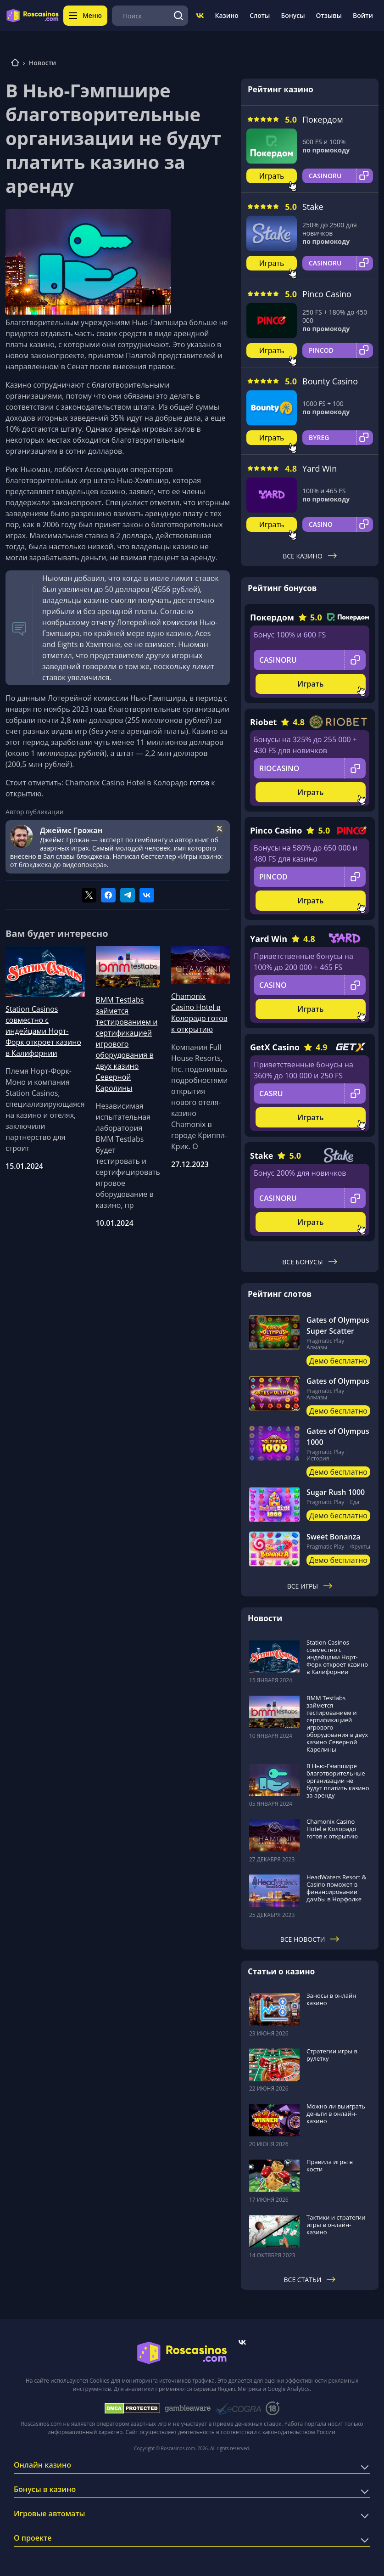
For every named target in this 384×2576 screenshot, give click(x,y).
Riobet (263, 722)
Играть (271, 176)
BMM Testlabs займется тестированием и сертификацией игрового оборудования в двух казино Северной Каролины (127, 1044)
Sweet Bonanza (333, 1537)
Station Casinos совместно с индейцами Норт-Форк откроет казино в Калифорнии (43, 1031)
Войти (363, 15)
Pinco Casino (326, 294)
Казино (226, 15)
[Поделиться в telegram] (127, 895)
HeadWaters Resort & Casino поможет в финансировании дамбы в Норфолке (336, 1888)
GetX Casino (275, 1047)
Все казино (310, 556)
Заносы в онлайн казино (331, 1999)
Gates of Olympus (337, 1381)
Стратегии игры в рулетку (331, 2054)
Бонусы (293, 15)
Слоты (260, 15)
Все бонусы (309, 1261)
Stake (312, 206)
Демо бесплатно (338, 1361)
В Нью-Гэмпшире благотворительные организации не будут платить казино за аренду (337, 1780)
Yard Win (319, 468)
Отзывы (329, 15)
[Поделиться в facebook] (108, 895)
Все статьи (310, 2279)
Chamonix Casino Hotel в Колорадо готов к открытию (199, 1012)
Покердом (322, 119)
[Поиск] (178, 16)
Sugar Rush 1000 (335, 1492)
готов (199, 783)
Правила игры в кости (329, 2165)
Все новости (309, 1939)
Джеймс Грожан (71, 830)
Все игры (310, 1586)
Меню (85, 15)
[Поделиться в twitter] (89, 895)
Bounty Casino (330, 381)
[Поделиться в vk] (146, 895)
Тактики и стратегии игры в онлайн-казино (336, 2225)
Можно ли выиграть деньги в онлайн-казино (335, 2114)
